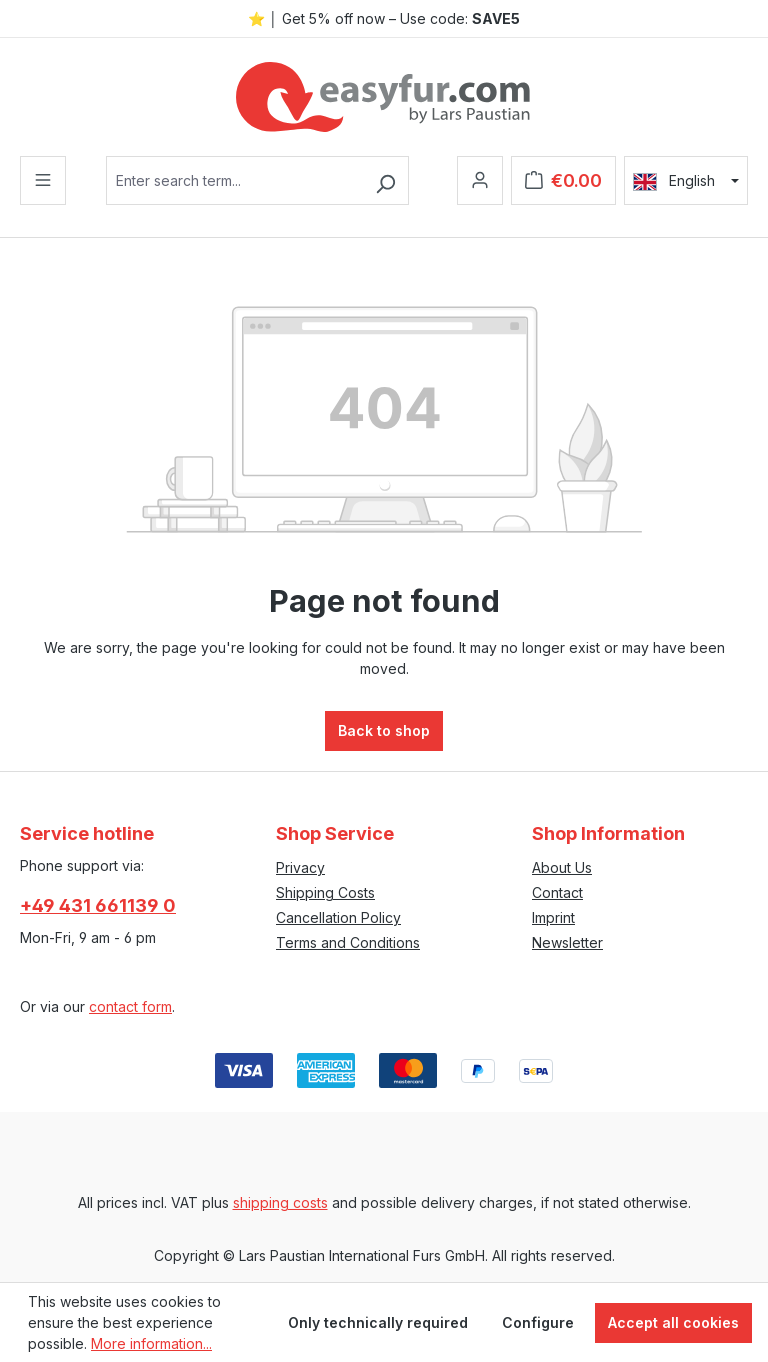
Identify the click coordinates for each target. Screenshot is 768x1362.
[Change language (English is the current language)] (686, 181)
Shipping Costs (325, 892)
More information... (151, 1343)
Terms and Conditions (348, 942)
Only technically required (378, 1322)
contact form (130, 1006)
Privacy (300, 867)
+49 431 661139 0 (98, 905)
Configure (538, 1322)
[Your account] (480, 180)
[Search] (385, 180)
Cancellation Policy (338, 917)
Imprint (553, 917)
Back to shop (384, 730)
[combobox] (234, 180)
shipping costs (280, 1202)
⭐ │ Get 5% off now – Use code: (384, 18)
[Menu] (43, 180)
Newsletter (567, 942)
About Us (562, 867)
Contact (557, 892)
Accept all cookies (673, 1322)
